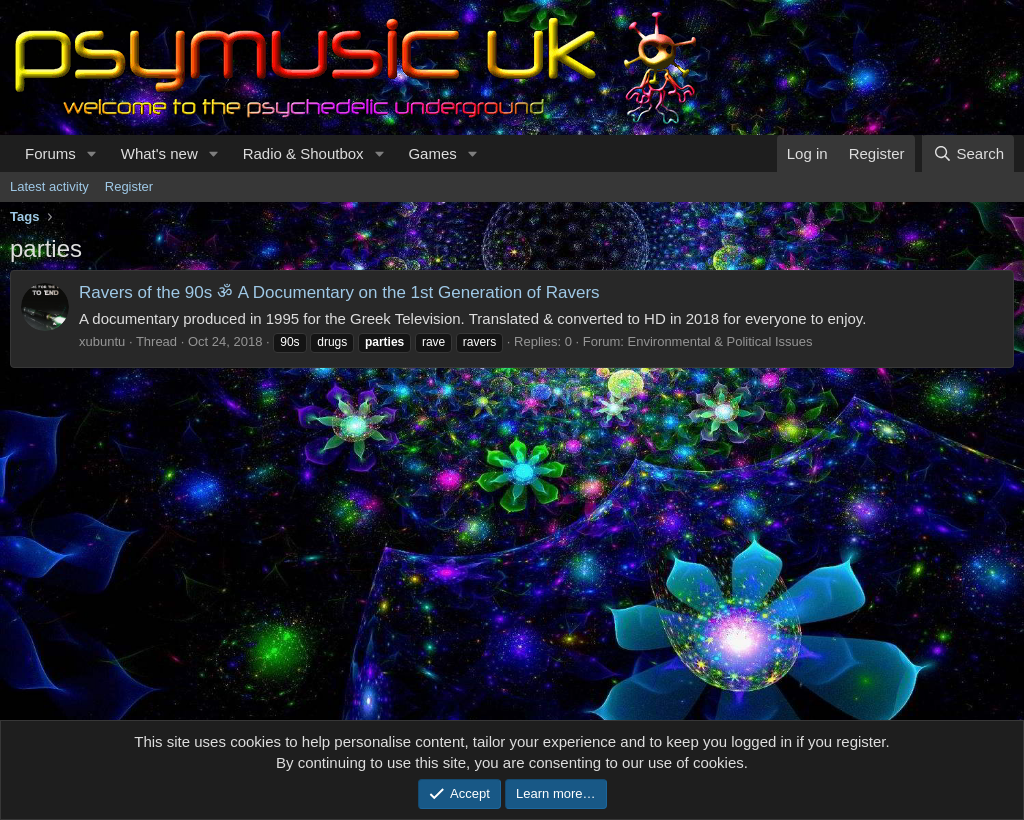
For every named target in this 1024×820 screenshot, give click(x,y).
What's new (159, 153)
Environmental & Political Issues (720, 341)
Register (129, 186)
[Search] (968, 153)
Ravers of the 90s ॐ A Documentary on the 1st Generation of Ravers (339, 292)
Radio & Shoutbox (303, 153)
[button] (92, 153)
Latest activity (49, 186)
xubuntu (102, 341)
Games (432, 153)
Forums (50, 153)
